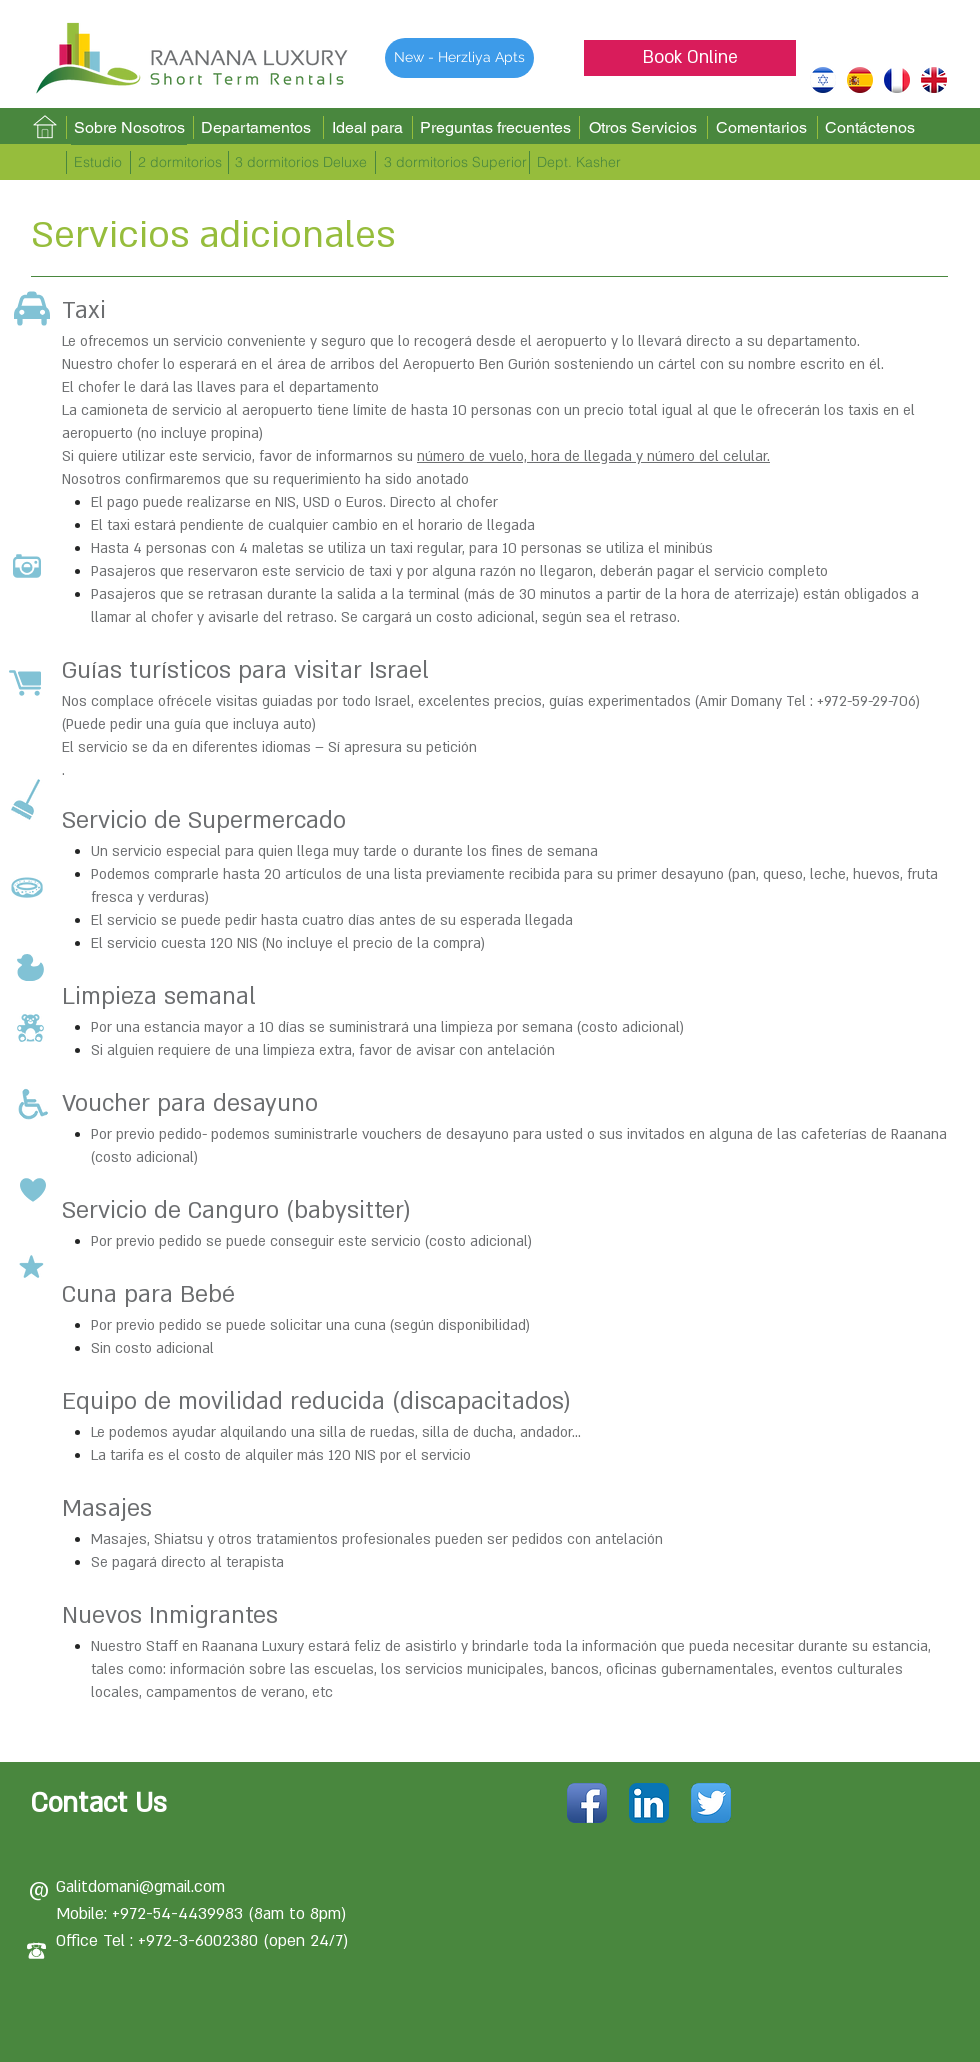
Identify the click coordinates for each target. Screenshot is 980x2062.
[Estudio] (97, 163)
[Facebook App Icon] (587, 1803)
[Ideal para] (367, 128)
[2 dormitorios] (179, 163)
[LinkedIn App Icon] (649, 1803)
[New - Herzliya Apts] (459, 58)
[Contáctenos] (870, 128)
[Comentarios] (761, 128)
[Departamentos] (256, 128)
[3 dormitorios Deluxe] (301, 163)
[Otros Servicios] (642, 128)
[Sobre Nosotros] (129, 128)
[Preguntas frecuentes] (495, 128)
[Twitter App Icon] (711, 1803)
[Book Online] (690, 58)
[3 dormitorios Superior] (455, 163)
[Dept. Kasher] (578, 163)
